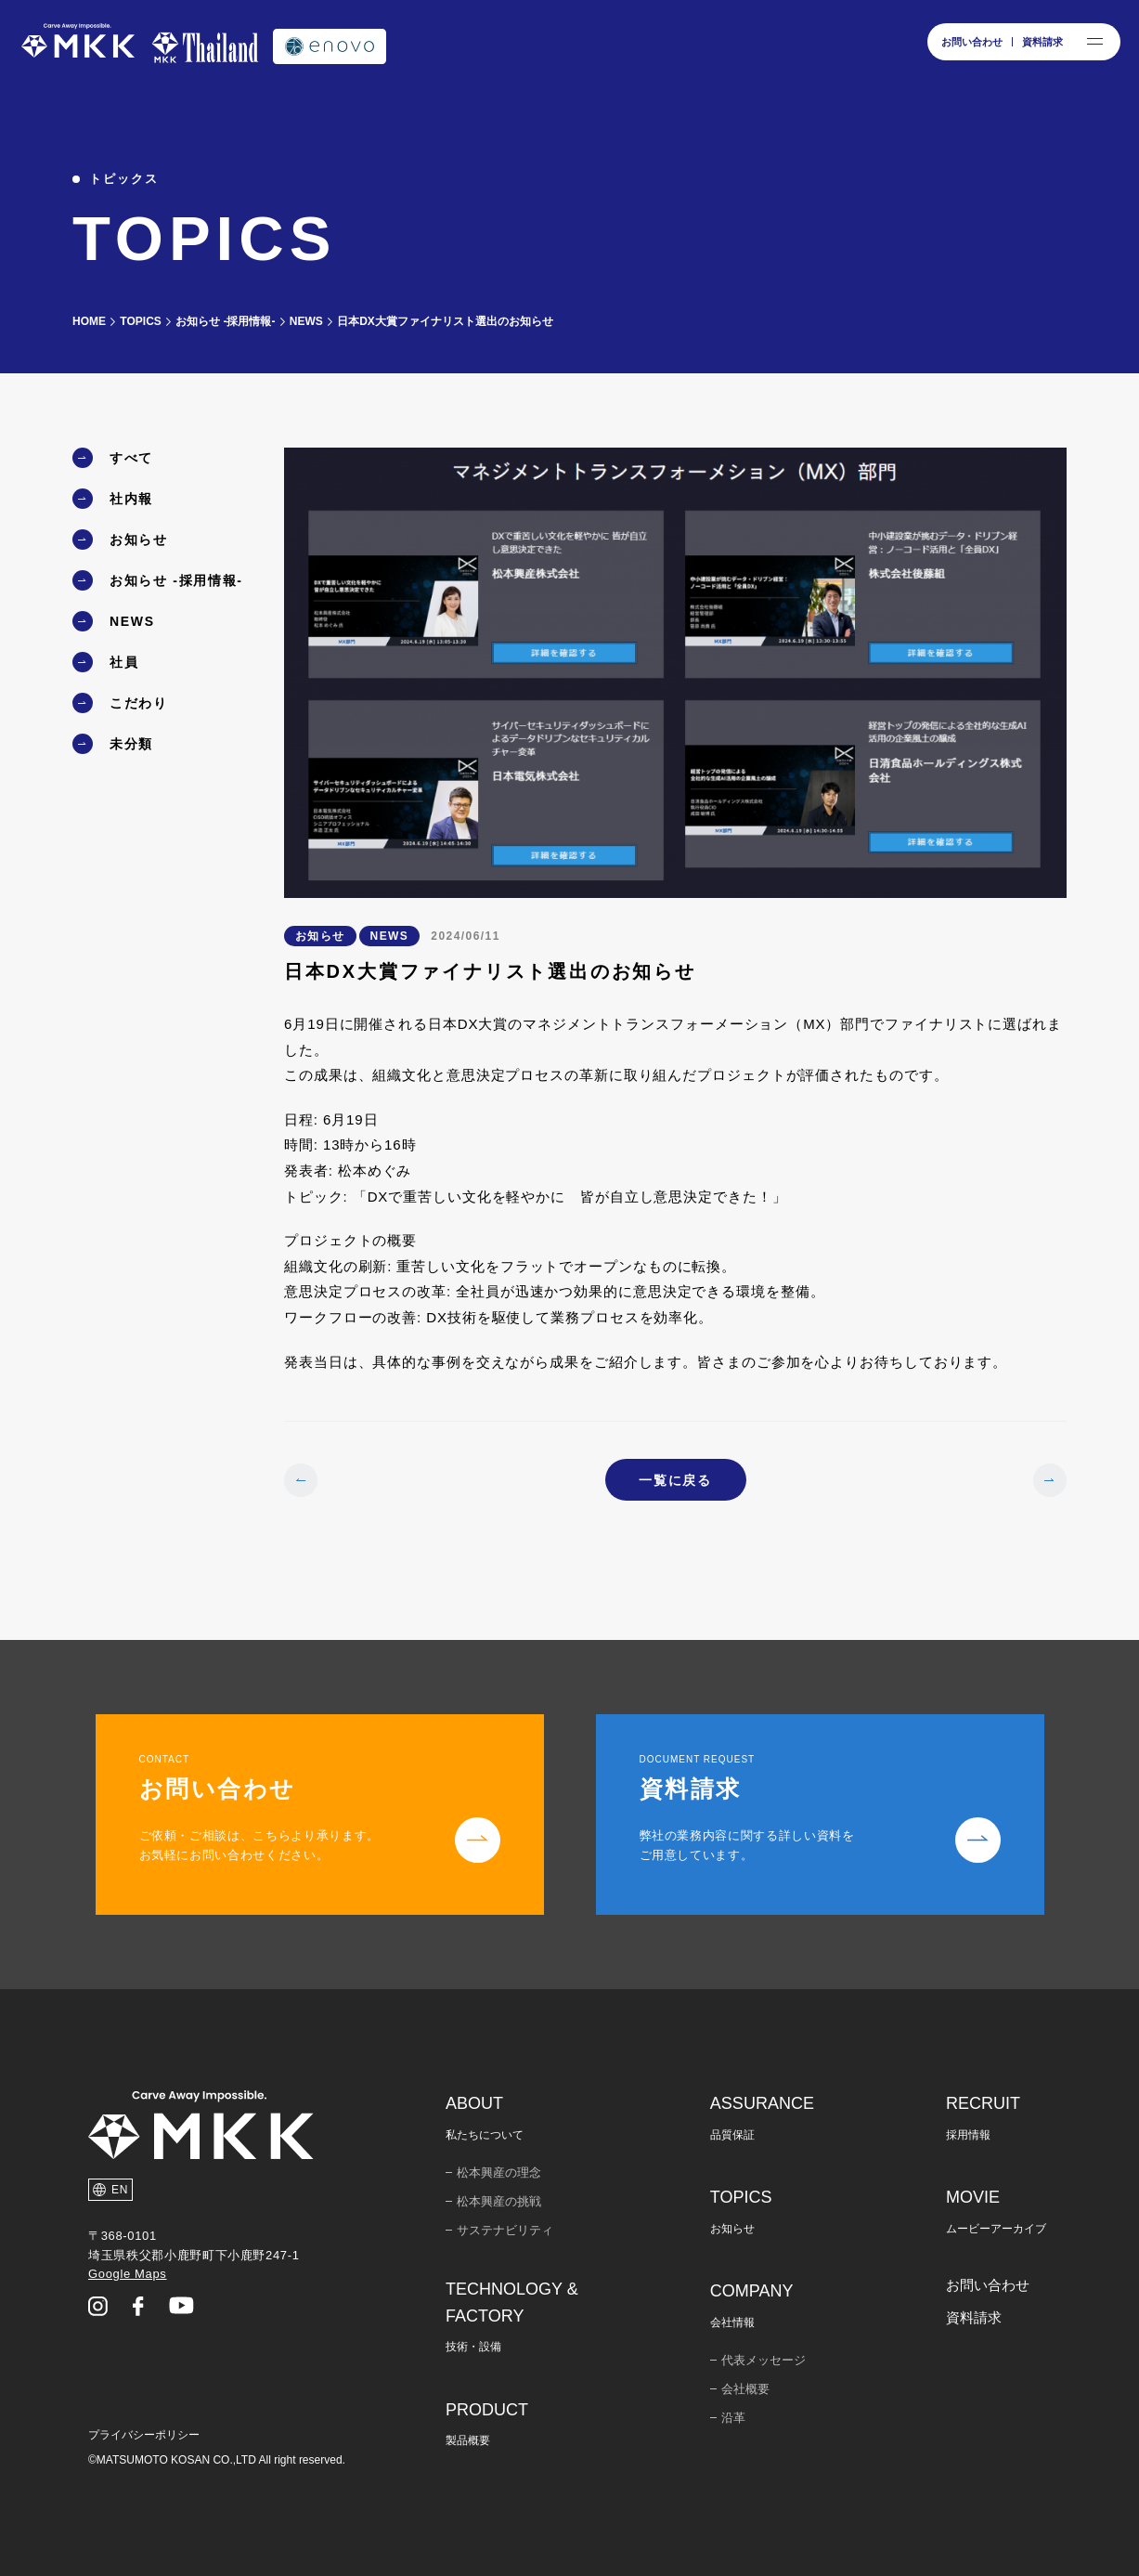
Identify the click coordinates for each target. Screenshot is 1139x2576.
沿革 (733, 2418)
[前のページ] (300, 1480)
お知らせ (139, 539)
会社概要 (745, 2389)
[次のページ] (1050, 1480)
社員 (124, 662)
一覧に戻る (675, 1480)
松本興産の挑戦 (499, 2201)
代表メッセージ (763, 2360)
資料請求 (974, 2317)
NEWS (132, 621)
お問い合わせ (987, 2285)
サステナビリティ (505, 2230)
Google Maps (127, 2274)
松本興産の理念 (499, 2172)
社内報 (131, 498)
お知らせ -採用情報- (176, 580)
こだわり (139, 703)
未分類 (131, 743)
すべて (131, 457)
